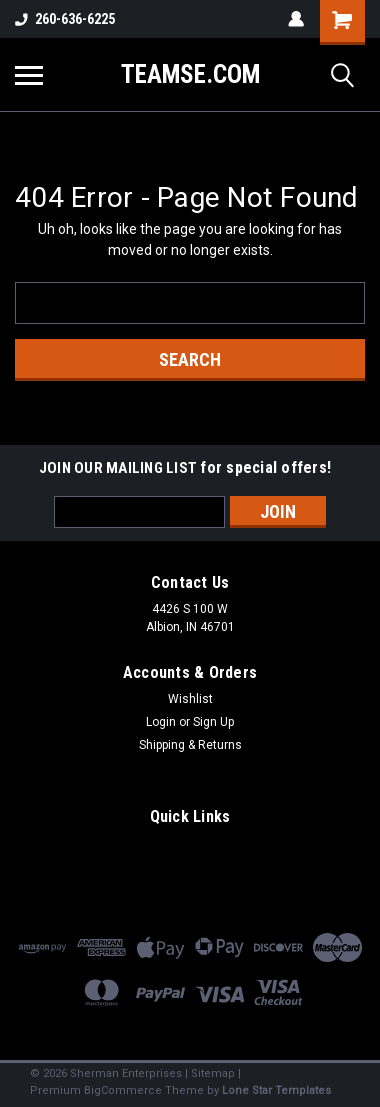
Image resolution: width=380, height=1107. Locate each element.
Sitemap (213, 1073)
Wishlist (190, 699)
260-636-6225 (65, 19)
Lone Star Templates (276, 1090)
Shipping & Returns (190, 745)
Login (161, 722)
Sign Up (213, 722)
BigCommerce (123, 1090)
